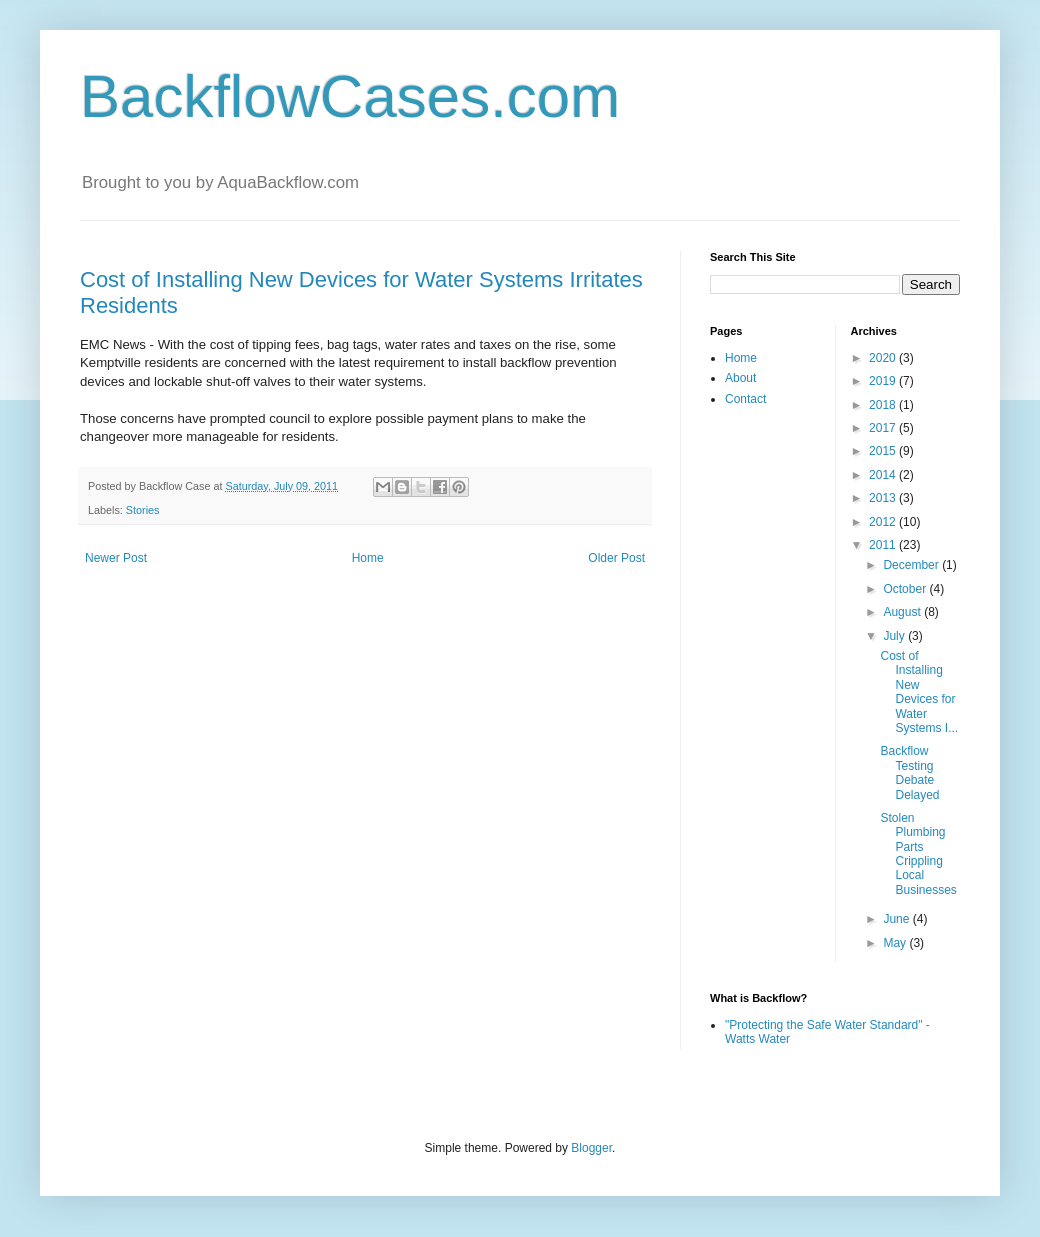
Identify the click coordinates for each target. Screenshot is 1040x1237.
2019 (884, 381)
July (895, 636)
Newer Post (116, 558)
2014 (884, 475)
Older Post (616, 558)
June (897, 919)
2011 (884, 545)
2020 (884, 358)
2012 (884, 522)
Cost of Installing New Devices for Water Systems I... (919, 692)
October (906, 589)
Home (368, 558)
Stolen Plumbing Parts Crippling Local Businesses (918, 854)
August (903, 612)
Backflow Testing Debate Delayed (909, 772)
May (896, 943)
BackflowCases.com (350, 96)
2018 (884, 405)
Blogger (591, 1148)
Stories (143, 510)
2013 (884, 498)
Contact (745, 399)
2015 (884, 451)
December (912, 565)
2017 (884, 428)
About (740, 378)
